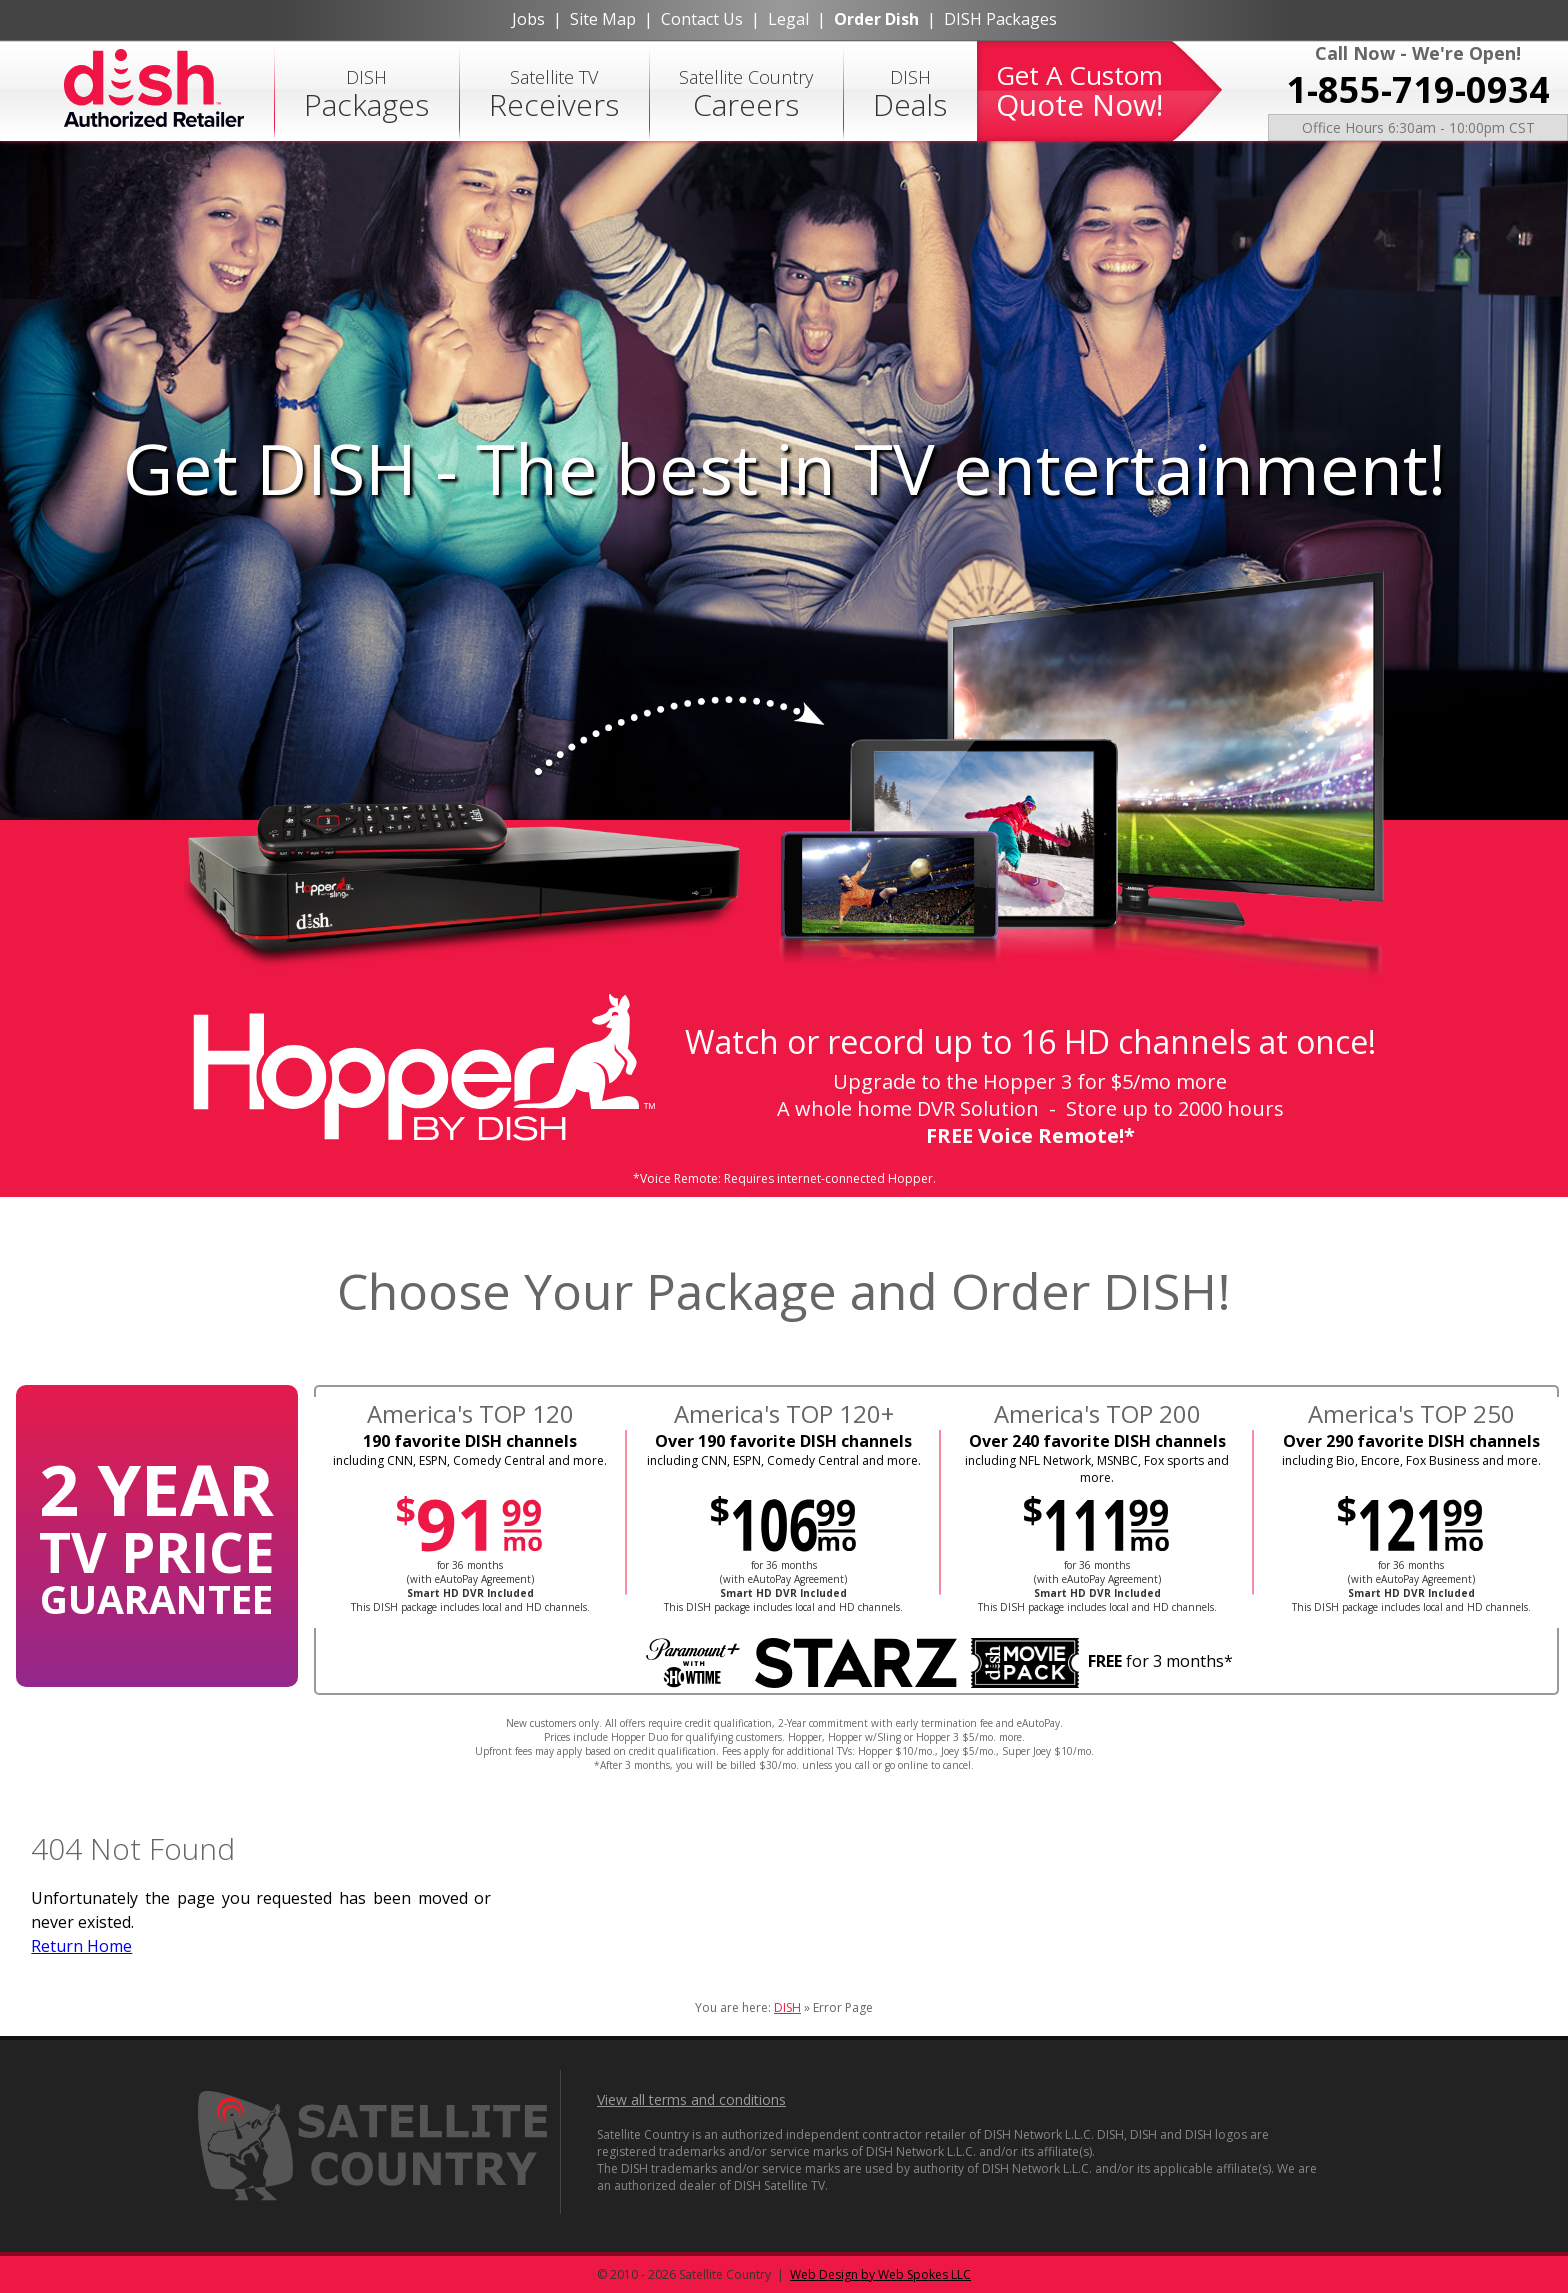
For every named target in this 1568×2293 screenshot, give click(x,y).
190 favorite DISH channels (470, 1441)
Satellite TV (554, 95)
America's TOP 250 (1411, 1413)
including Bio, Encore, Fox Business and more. (1411, 1460)
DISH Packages (1000, 19)
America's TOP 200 (1097, 1413)
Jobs (528, 19)
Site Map (603, 19)
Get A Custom (1079, 91)
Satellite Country (746, 95)
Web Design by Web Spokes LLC (880, 2274)
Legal (788, 19)
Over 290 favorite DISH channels (1411, 1441)
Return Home (81, 1946)
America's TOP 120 (470, 1413)
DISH (366, 95)
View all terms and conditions (691, 2099)
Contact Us (702, 19)
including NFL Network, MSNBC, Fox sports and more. (1097, 1469)
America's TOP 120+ (784, 1413)
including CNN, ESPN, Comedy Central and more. (470, 1460)
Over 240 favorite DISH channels (1097, 1441)
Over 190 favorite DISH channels (783, 1441)
